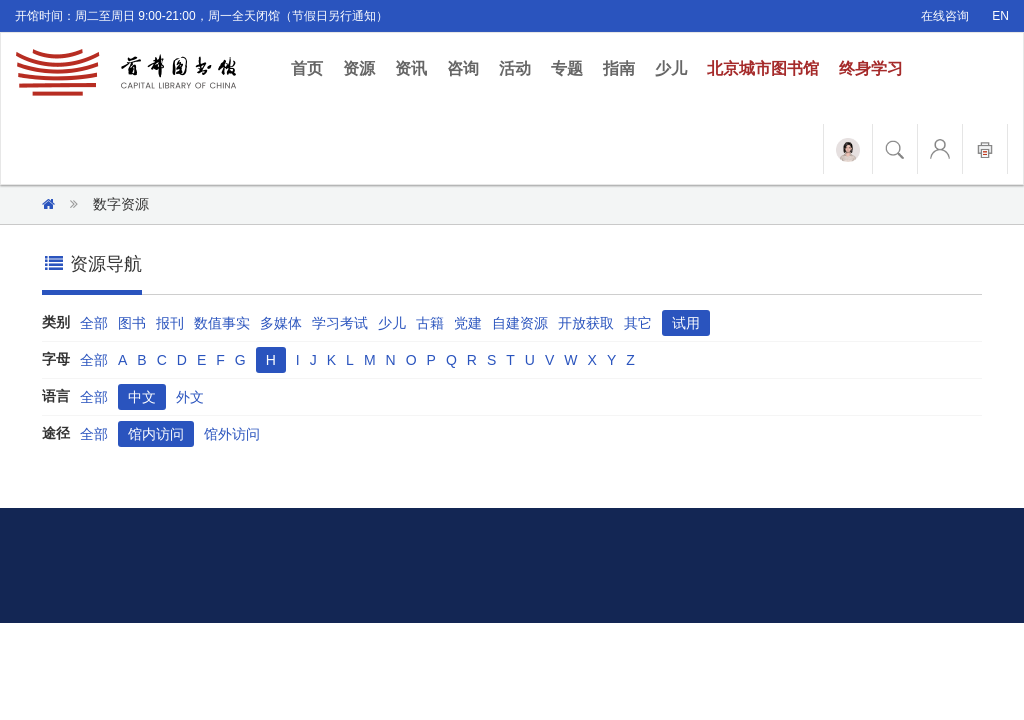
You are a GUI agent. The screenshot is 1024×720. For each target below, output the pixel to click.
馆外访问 (232, 434)
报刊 (170, 323)
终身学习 (871, 68)
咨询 (463, 68)
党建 (468, 323)
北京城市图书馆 (763, 68)
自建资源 (520, 323)
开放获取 (586, 323)
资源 (359, 68)
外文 (190, 397)
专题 (567, 68)
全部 (94, 323)
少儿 (671, 68)
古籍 (430, 323)
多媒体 (281, 323)
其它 (638, 323)
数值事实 (222, 323)
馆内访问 (156, 434)
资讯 (411, 68)
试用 (686, 323)
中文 (142, 397)
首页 (312, 67)
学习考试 (340, 323)
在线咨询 (945, 16)
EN (1000, 16)
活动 (515, 68)
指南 (619, 68)
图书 (132, 323)
